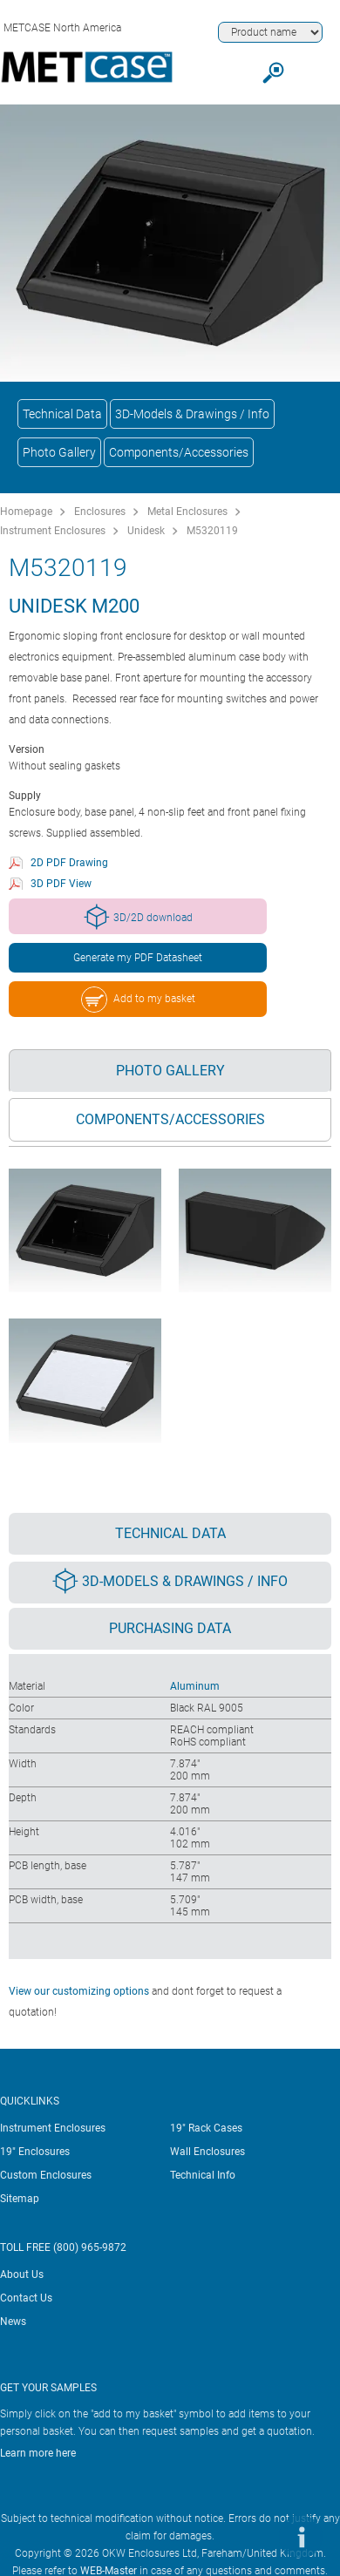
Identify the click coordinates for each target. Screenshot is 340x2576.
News (13, 2321)
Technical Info (202, 2175)
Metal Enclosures (187, 511)
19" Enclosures (35, 2152)
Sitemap (19, 2199)
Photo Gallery (59, 452)
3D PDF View (61, 884)
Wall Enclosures (207, 2152)
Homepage (26, 511)
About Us (22, 2274)
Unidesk (146, 531)
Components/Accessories (178, 452)
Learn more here (38, 2453)
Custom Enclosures (46, 2175)
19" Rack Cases (206, 2128)
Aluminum (195, 1686)
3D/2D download (138, 917)
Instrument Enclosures (52, 531)
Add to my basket (138, 999)
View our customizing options (79, 1991)
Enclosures (100, 511)
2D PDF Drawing (69, 863)
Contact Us (26, 2298)
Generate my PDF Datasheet (137, 958)
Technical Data (62, 414)
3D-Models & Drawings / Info (192, 414)
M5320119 (212, 531)
